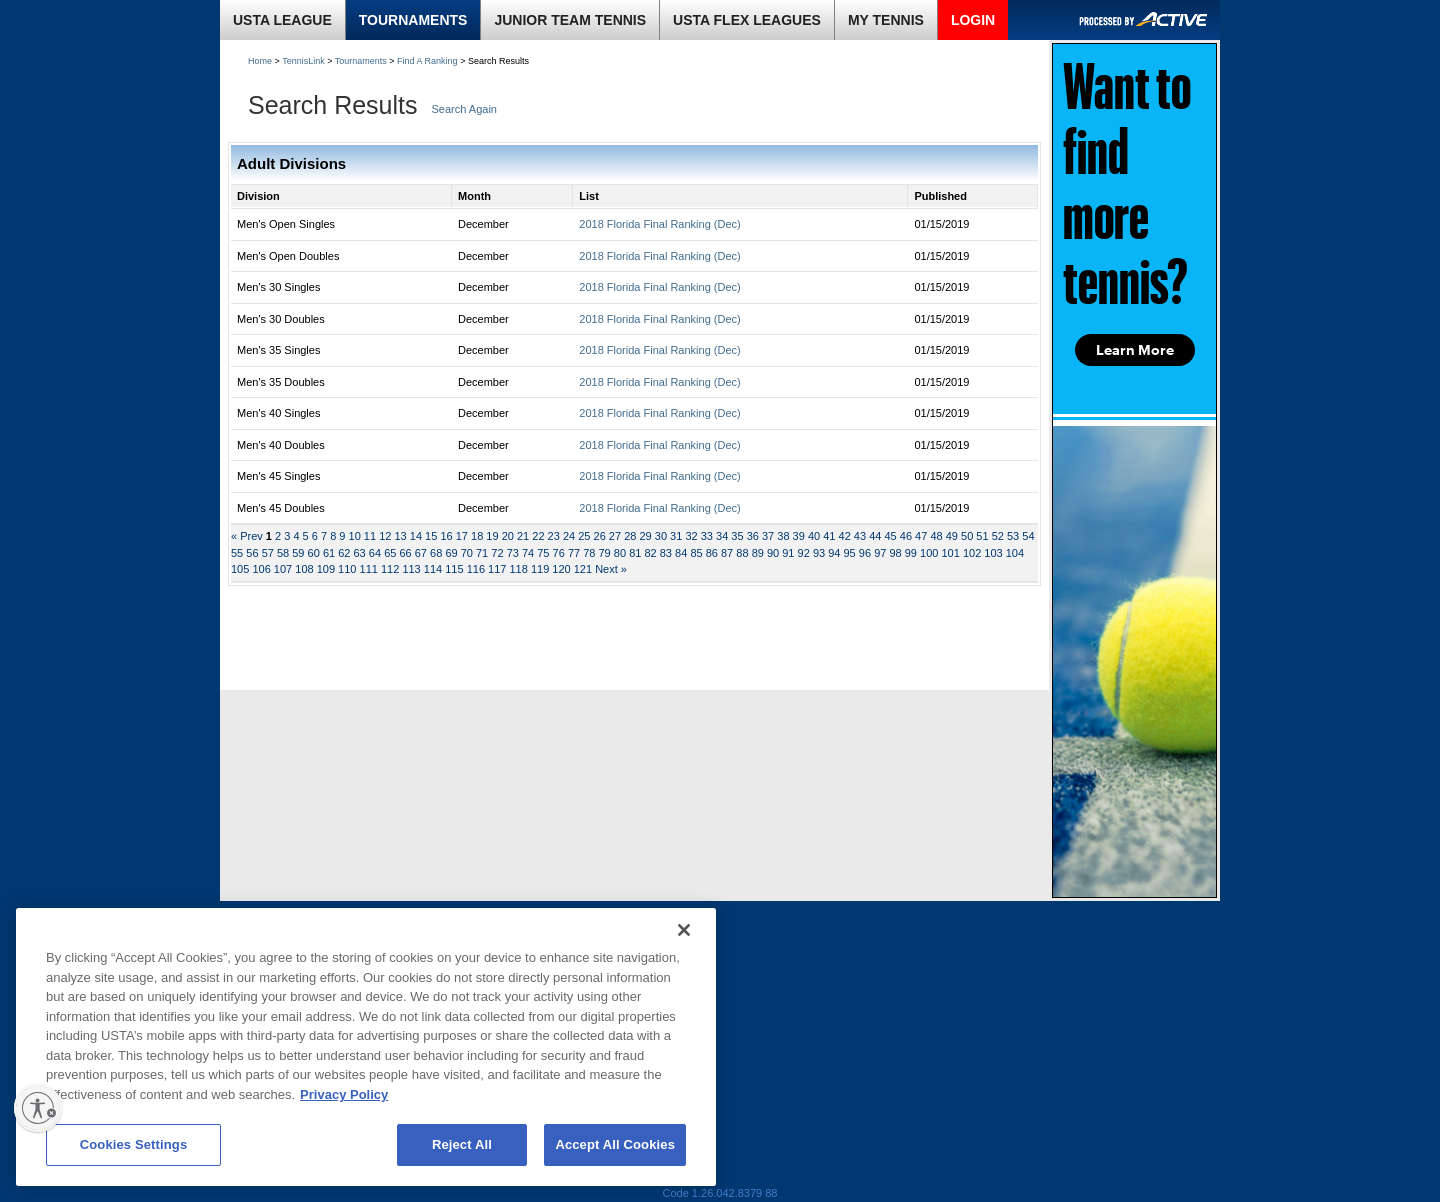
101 (950, 553)
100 (929, 553)
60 (314, 553)
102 (972, 553)
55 (237, 553)
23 (554, 536)
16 (446, 536)
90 (773, 553)
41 (829, 536)
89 (758, 553)
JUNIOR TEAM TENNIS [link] (570, 20)
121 (583, 569)
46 (906, 536)
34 (722, 536)
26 (600, 536)
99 (911, 553)
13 (400, 536)
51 (982, 536)
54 (1028, 536)
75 (543, 553)
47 (921, 536)
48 (936, 536)
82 (650, 553)
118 (518, 569)
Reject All (462, 1144)
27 (615, 536)
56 (252, 553)
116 (476, 569)
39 (799, 536)
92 (804, 553)
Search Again (464, 109)
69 (451, 553)
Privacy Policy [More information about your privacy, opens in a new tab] (344, 1094)
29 (645, 536)
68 (436, 553)
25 (584, 536)
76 (559, 553)
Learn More (1135, 350)
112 (390, 569)
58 (283, 553)
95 (850, 553)
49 (952, 536)
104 (1015, 553)
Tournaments (361, 61)
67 (421, 553)
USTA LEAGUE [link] (282, 20)
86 (712, 553)
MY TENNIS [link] (886, 20)
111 (369, 569)
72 (497, 553)
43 (860, 536)
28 (630, 536)
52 (998, 536)
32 (691, 536)
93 (819, 553)
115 (454, 569)
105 (240, 569)
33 (707, 536)
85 (696, 553)
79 (605, 553)
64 (375, 553)
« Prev (248, 536)
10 (355, 536)
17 (462, 536)
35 (737, 536)
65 (390, 553)
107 (283, 569)
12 (385, 536)
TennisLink (303, 61)
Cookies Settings (134, 1144)
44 (875, 536)
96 (865, 553)
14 (416, 536)
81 (635, 553)
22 (538, 536)
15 (431, 536)
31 (676, 536)
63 (360, 553)
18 (477, 536)
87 (727, 553)
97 (880, 553)
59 (298, 553)
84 (681, 553)
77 (574, 553)
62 (344, 553)
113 (411, 569)
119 (540, 569)
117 (497, 569)
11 (370, 536)
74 (528, 553)
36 (753, 536)
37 (768, 536)
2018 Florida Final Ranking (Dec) (659, 224)
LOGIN (973, 20)
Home (260, 61)
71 (482, 553)
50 (967, 536)
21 (523, 536)
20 (508, 536)
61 (329, 553)
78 (589, 553)
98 (895, 553)
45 (890, 536)
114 (433, 569)
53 (1013, 536)
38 (783, 536)
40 (814, 536)
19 (492, 536)
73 (513, 553)
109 (326, 569)
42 (845, 536)
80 (620, 553)
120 (561, 569)
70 (467, 553)
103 (993, 553)
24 (569, 536)
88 (742, 553)
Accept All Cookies (615, 1144)
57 (268, 553)
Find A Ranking (427, 61)
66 (405, 553)
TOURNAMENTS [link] (413, 20)
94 (834, 553)
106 (261, 569)
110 (347, 569)
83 (666, 553)
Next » (611, 569)
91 (788, 553)
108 (304, 569)
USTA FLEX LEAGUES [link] (747, 20)
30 (661, 536)
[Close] (684, 930)
